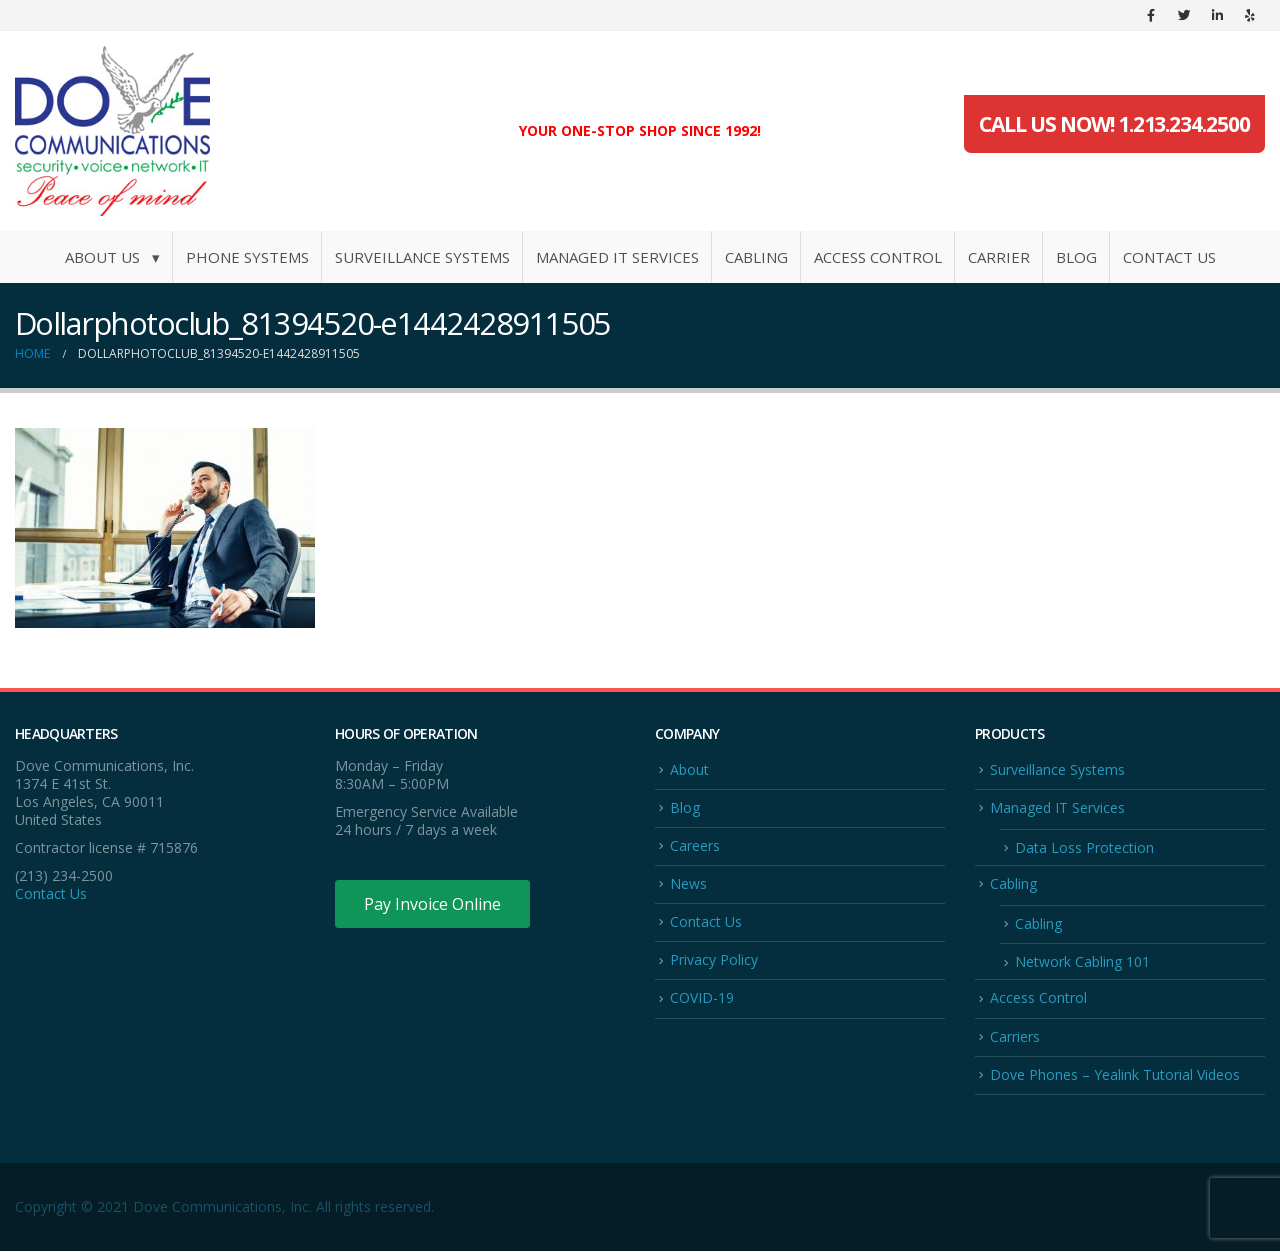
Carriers (1015, 1036)
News (688, 883)
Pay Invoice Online (432, 904)
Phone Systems (247, 257)
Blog (1076, 257)
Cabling (756, 257)
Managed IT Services (617, 257)
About (689, 769)
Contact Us (1169, 257)
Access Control (878, 257)
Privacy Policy (714, 960)
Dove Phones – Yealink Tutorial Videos (1115, 1075)
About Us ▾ (112, 257)
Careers (695, 845)
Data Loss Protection (1084, 847)
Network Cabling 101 (1082, 962)
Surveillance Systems (422, 257)
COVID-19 (702, 998)
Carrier (999, 257)
